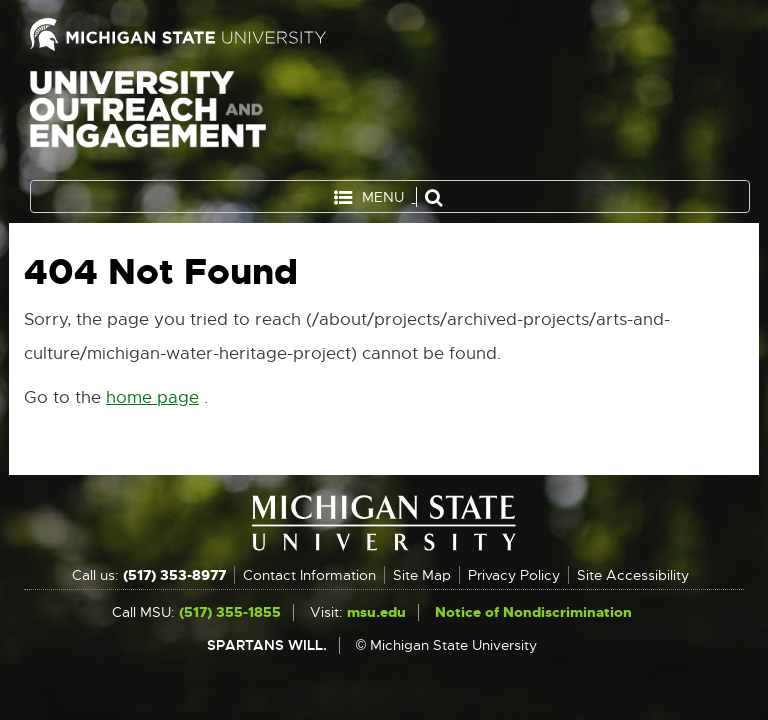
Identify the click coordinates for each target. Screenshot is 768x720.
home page (152, 397)
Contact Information (309, 575)
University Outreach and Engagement (148, 120)
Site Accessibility (633, 575)
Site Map (422, 575)
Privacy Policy (514, 575)
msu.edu (376, 612)
